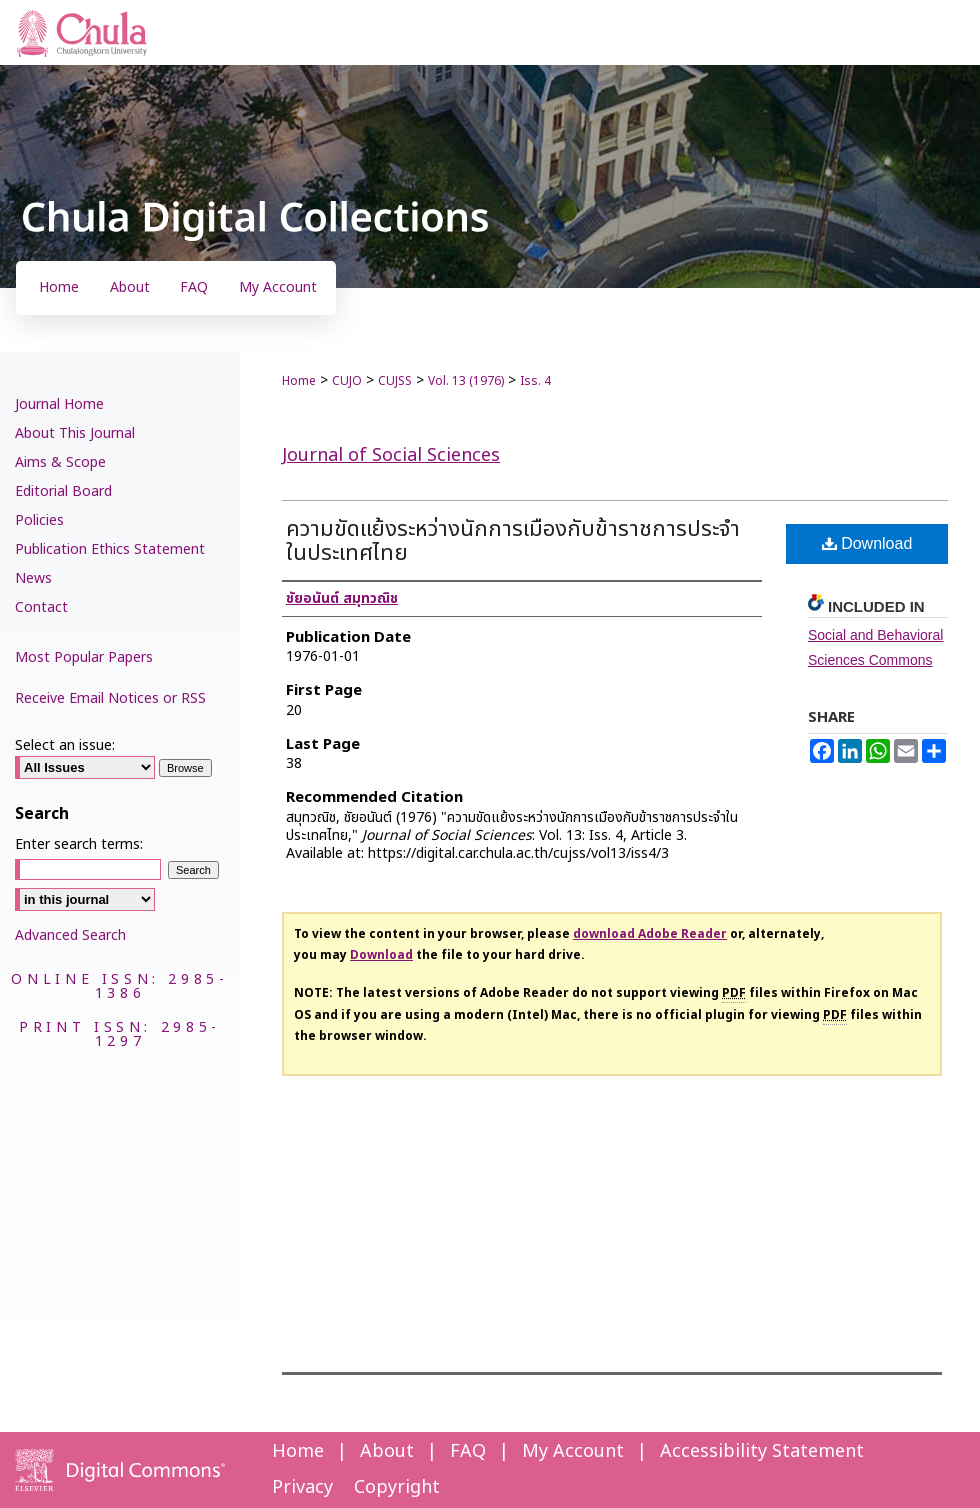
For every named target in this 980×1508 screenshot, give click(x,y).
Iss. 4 (535, 381)
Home (299, 381)
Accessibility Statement (762, 1451)
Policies (39, 520)
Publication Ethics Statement (110, 549)
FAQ (468, 1451)
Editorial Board (63, 491)
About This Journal (75, 433)
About (387, 1451)
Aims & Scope (60, 462)
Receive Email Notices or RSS (110, 698)
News (33, 578)
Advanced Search (70, 935)
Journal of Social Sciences (391, 455)
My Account (573, 1451)
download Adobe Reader (650, 934)
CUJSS (395, 381)
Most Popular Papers (84, 657)
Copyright (397, 1487)
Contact (41, 607)
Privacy (302, 1487)
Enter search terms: (79, 844)
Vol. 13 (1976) (466, 381)
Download (867, 543)
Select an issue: (65, 745)
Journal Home (59, 404)
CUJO (347, 381)
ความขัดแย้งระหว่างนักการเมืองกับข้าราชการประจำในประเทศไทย (513, 541)
